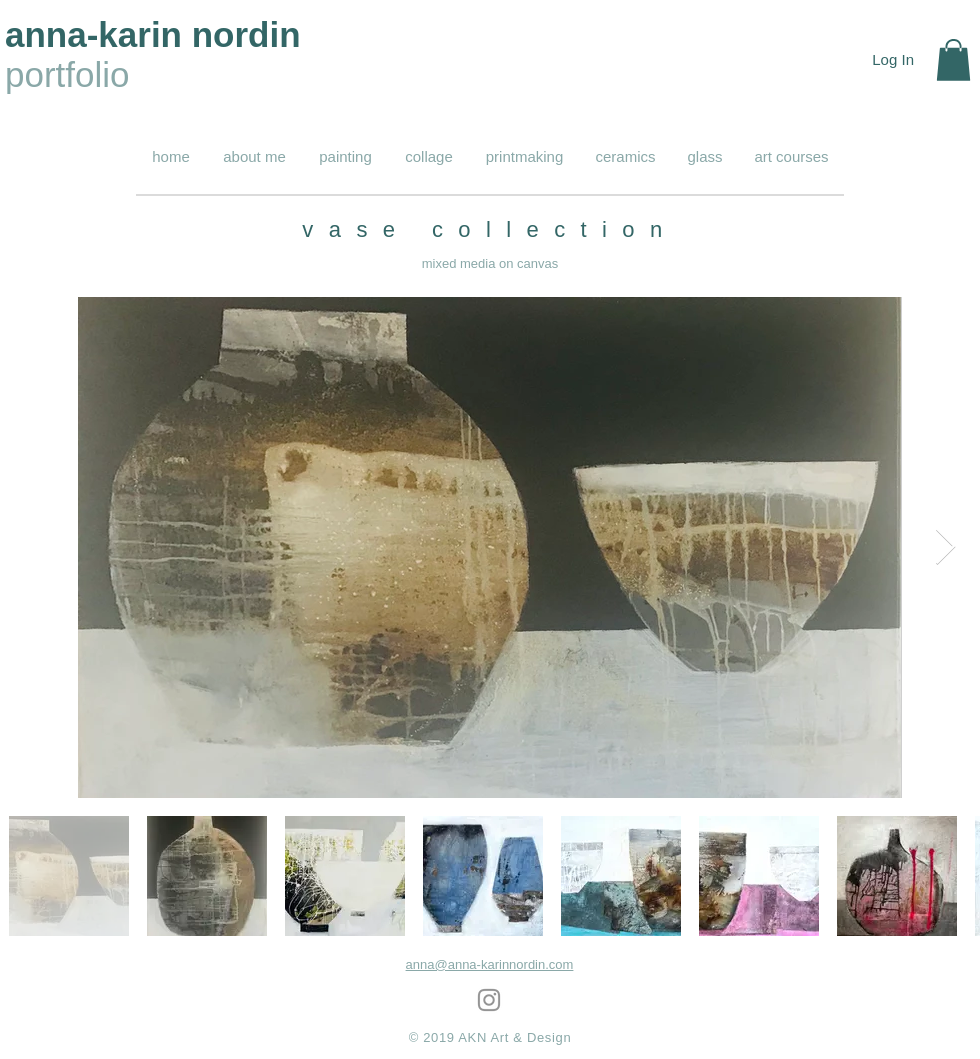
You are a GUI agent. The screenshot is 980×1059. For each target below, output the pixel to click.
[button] (953, 60)
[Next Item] (945, 547)
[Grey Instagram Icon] (489, 1000)
